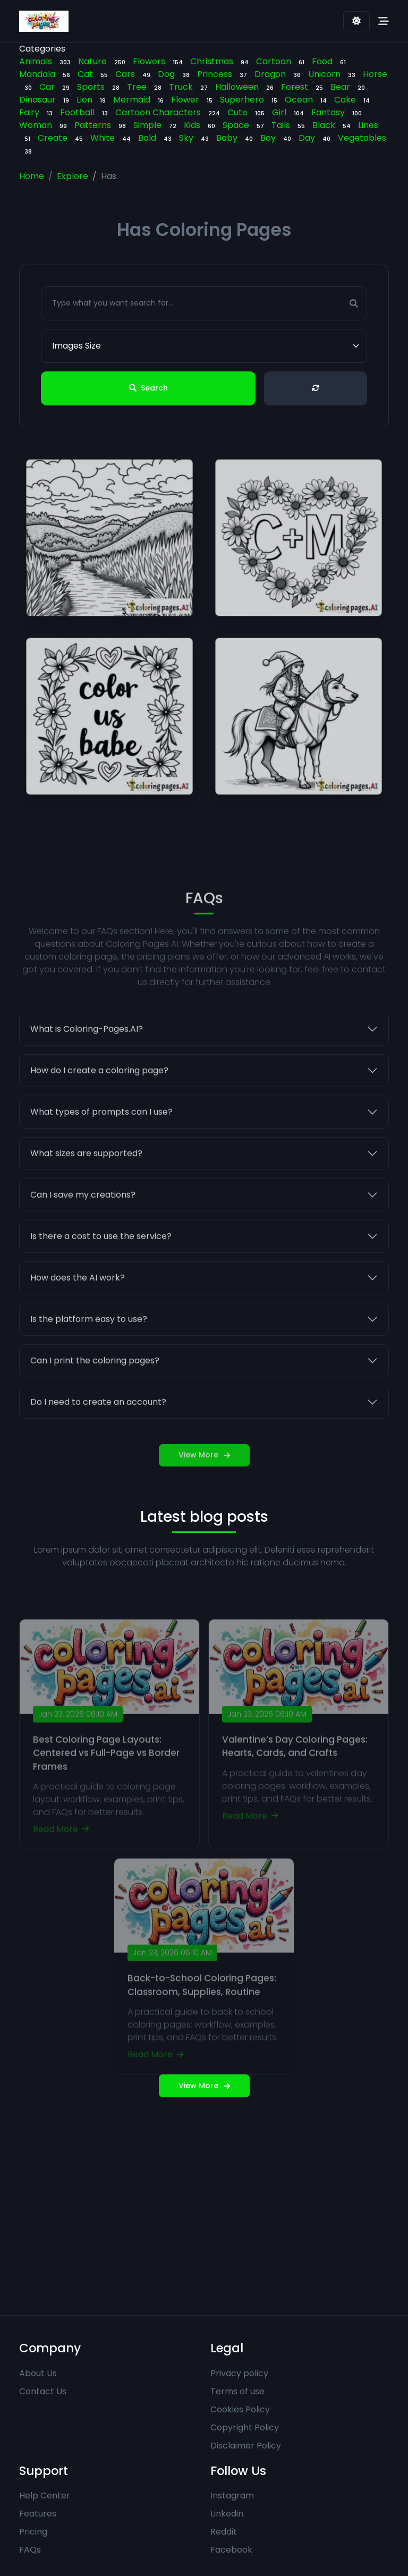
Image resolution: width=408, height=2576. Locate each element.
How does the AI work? (77, 1298)
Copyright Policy (244, 2427)
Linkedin (226, 2513)
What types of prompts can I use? (101, 1132)
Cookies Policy (240, 2409)
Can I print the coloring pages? (94, 1381)
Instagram (232, 2495)
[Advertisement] (204, 2198)
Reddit (223, 2532)
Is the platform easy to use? (88, 1340)
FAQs (30, 2550)
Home (31, 176)
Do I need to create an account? (98, 1423)
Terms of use (237, 2391)
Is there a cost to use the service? (101, 1257)
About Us (38, 2373)
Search (148, 388)
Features (37, 2513)
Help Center (44, 2495)
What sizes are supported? (86, 1174)
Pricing (33, 2532)
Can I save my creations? (82, 1215)
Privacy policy (239, 2373)
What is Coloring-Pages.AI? (86, 1050)
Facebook (231, 2550)
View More (204, 1475)
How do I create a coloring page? (99, 1091)
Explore (72, 176)
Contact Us (42, 2391)
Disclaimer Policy (245, 2445)
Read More (61, 1855)
